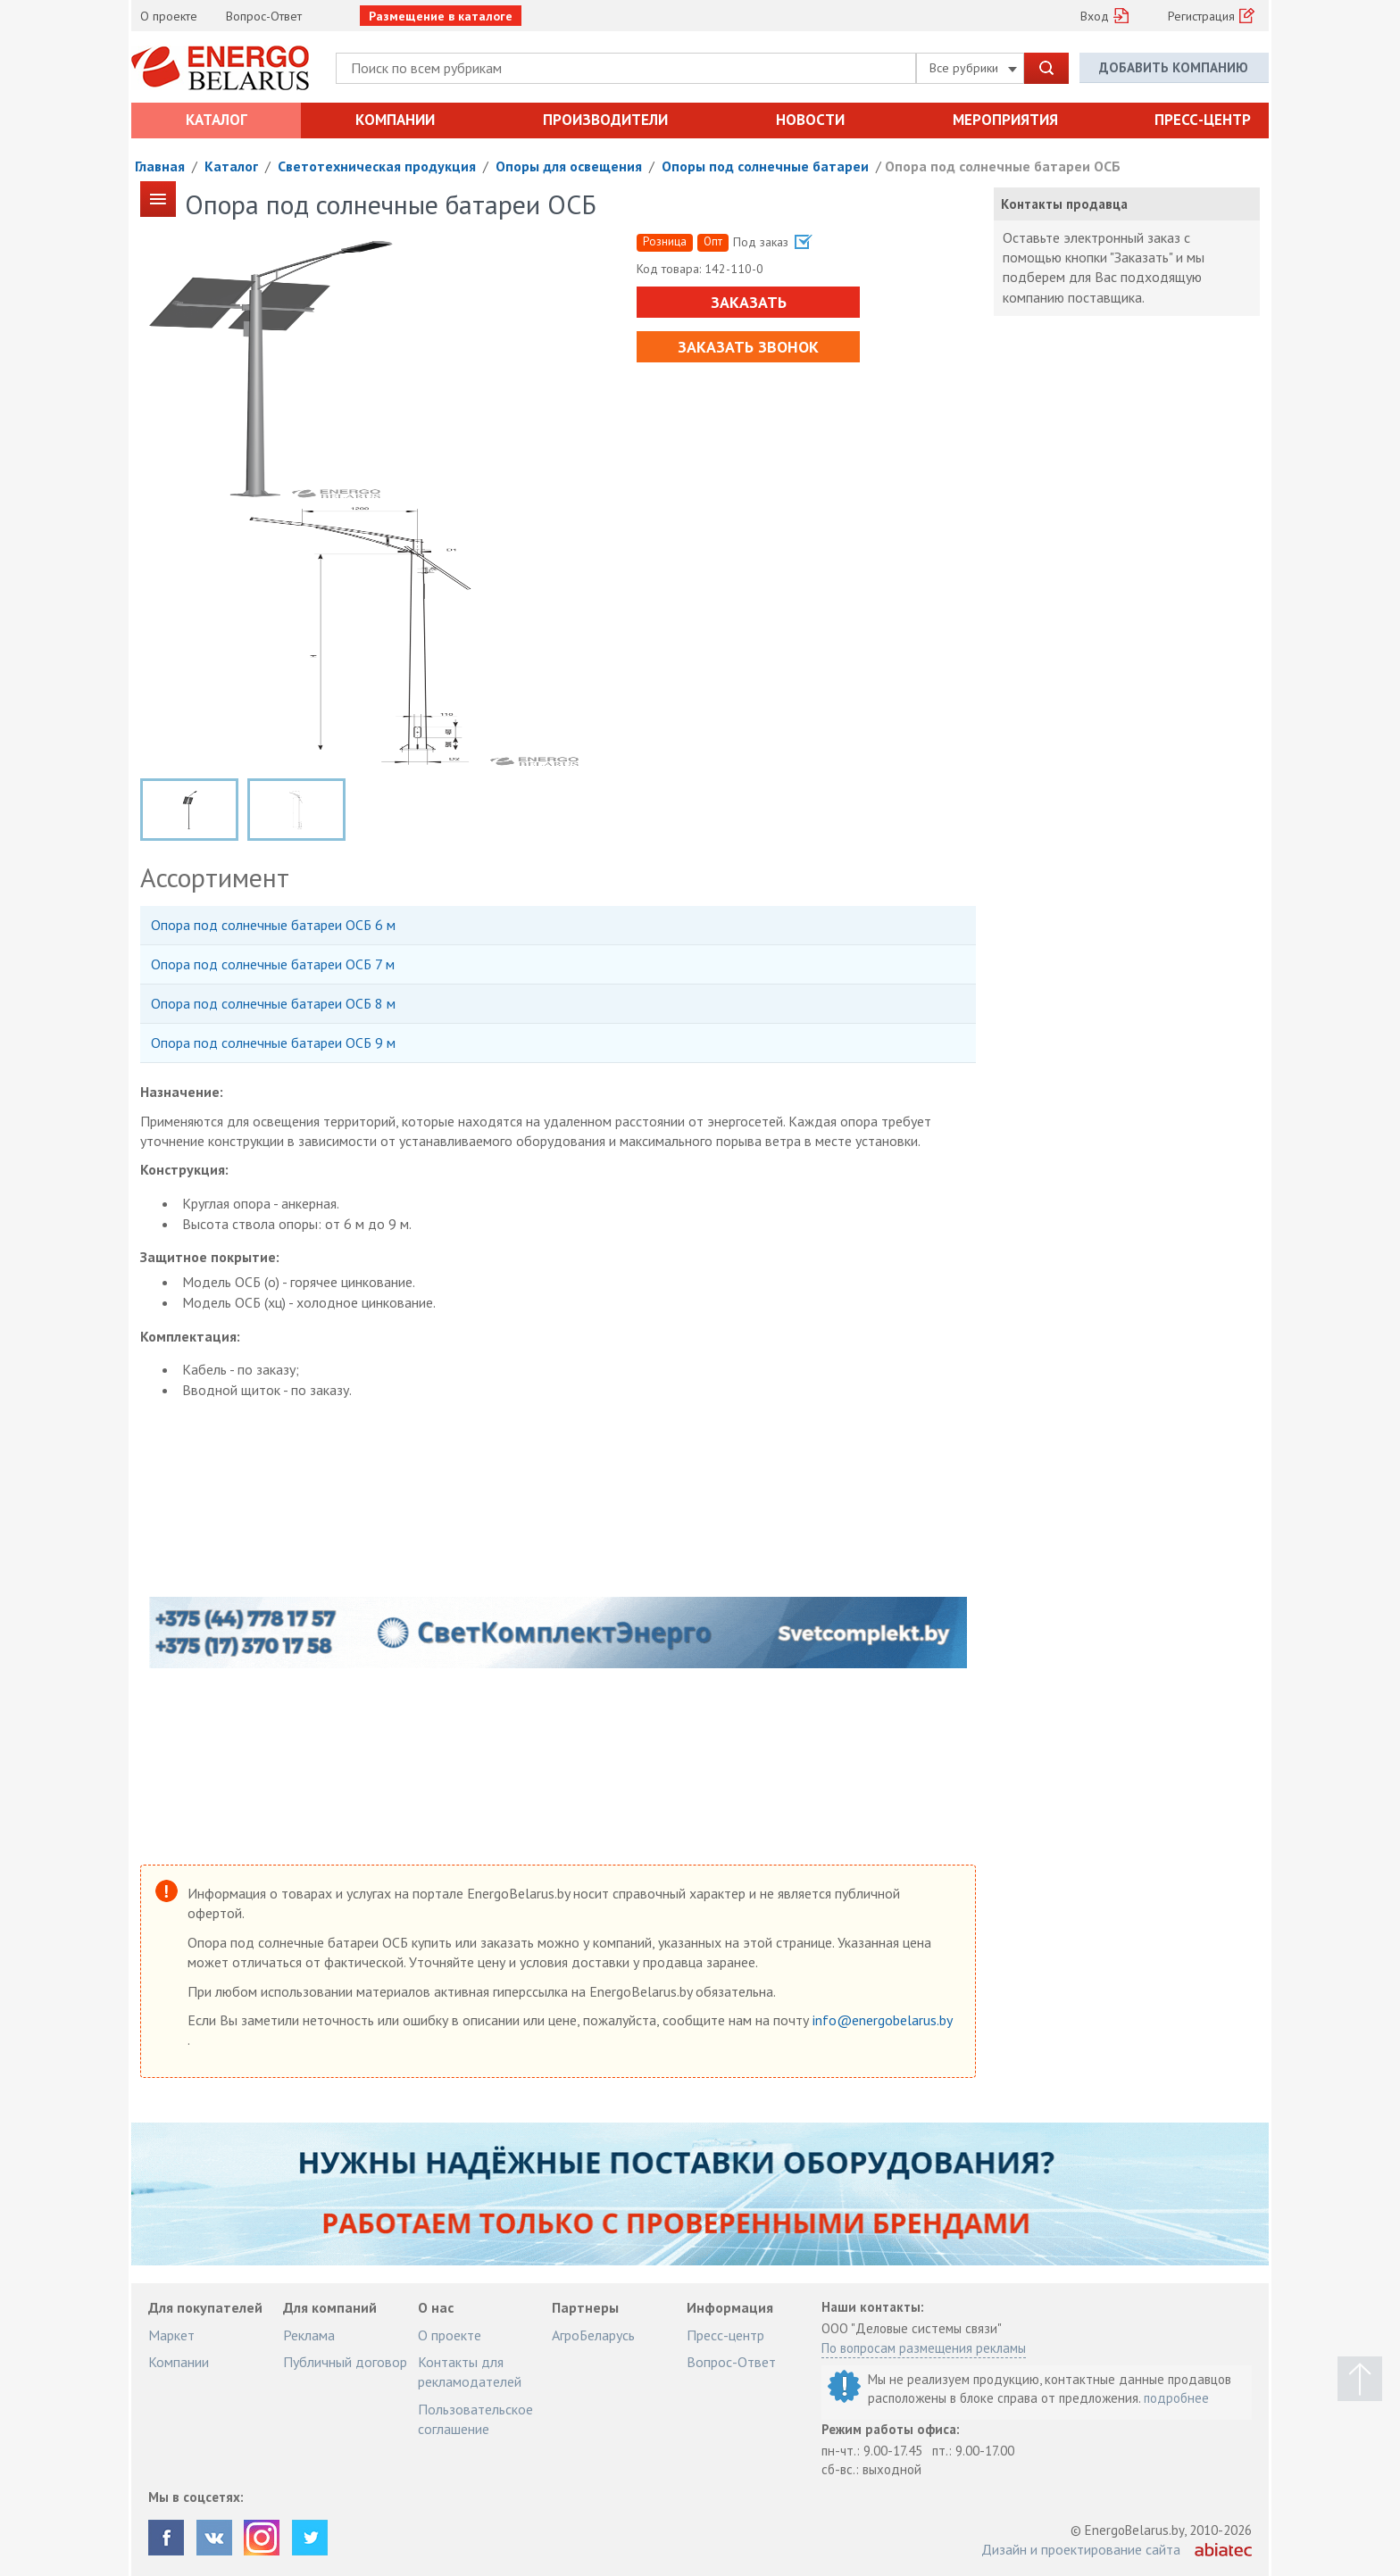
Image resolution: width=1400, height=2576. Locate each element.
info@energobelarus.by (882, 2020)
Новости (810, 119)
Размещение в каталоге (440, 16)
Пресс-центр (1202, 119)
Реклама (309, 2335)
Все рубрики (973, 68)
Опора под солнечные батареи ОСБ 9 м (273, 1042)
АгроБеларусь (593, 2335)
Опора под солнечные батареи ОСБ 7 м (273, 964)
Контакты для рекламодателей (469, 2371)
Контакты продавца (1064, 203)
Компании (395, 119)
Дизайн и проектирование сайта (1080, 2549)
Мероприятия (1005, 119)
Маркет (171, 2335)
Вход (1094, 16)
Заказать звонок (748, 347)
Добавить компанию (1173, 67)
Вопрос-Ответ (264, 16)
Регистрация (1201, 16)
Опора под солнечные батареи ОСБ (1003, 166)
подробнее (1176, 2397)
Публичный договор (345, 2362)
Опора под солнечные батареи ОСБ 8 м (273, 1003)
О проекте (168, 16)
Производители (605, 119)
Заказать (748, 302)
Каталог (216, 119)
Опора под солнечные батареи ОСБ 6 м (273, 925)
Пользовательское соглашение (475, 2419)
